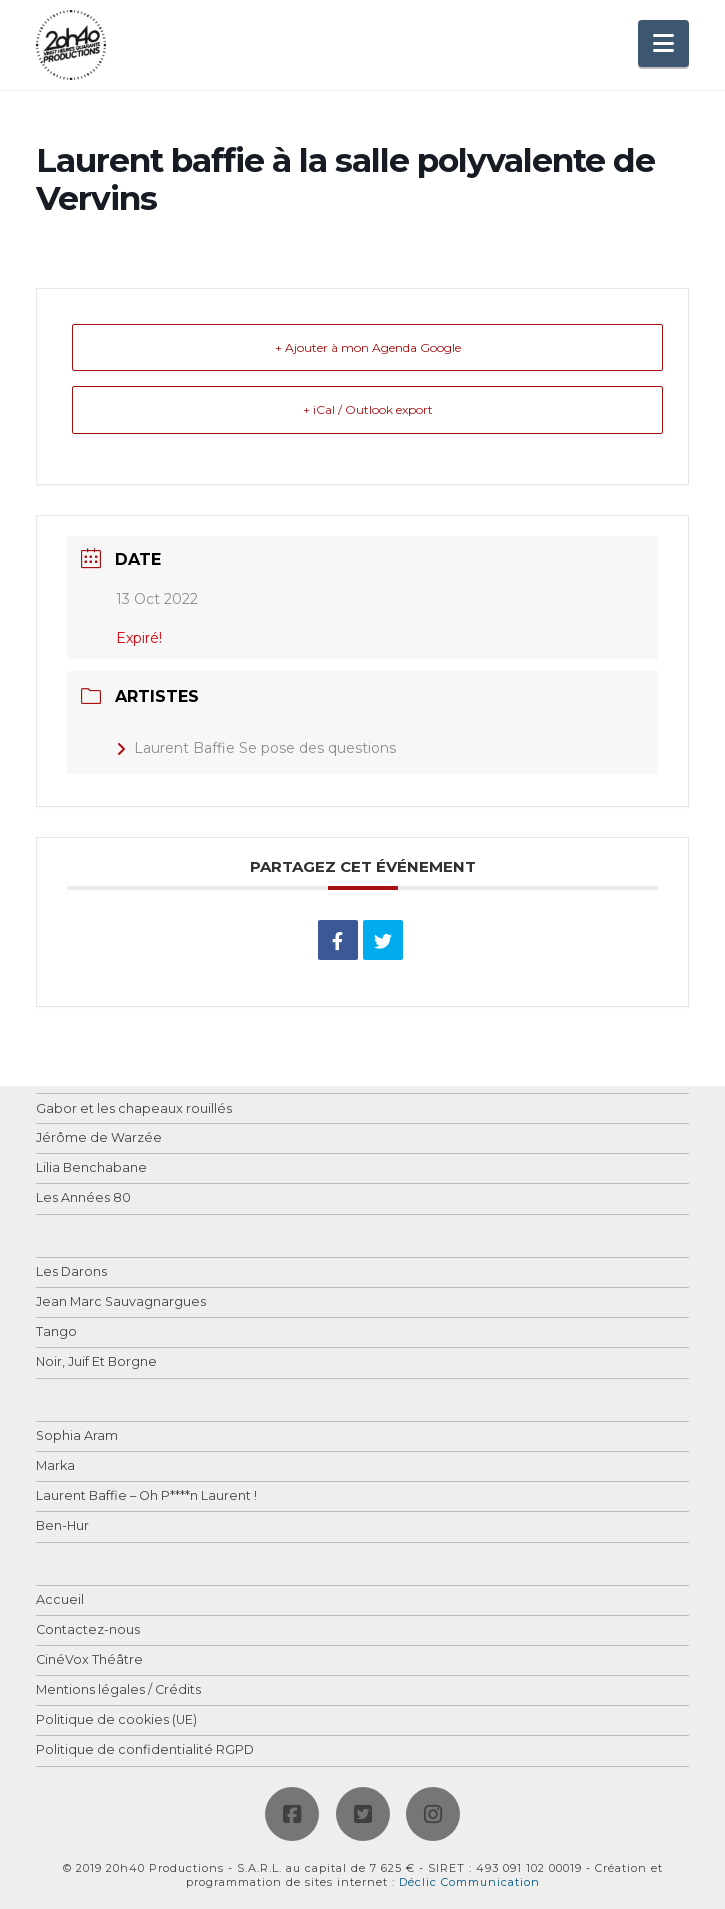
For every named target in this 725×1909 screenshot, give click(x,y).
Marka (55, 1466)
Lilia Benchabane (91, 1168)
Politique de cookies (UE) (116, 1720)
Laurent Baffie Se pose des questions (256, 748)
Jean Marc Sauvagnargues (121, 1302)
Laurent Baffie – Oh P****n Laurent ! (146, 1496)
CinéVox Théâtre (89, 1660)
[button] (663, 43)
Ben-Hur (62, 1526)
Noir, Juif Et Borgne (96, 1362)
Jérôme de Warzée (99, 1138)
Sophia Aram (77, 1436)
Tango (56, 1332)
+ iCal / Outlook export (368, 409)
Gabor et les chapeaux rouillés (134, 1109)
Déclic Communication (469, 1882)
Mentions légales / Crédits (118, 1690)
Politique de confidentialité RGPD (145, 1750)
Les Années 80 (83, 1198)
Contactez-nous (88, 1630)
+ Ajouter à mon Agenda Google (368, 347)
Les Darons (71, 1272)
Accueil (60, 1600)
